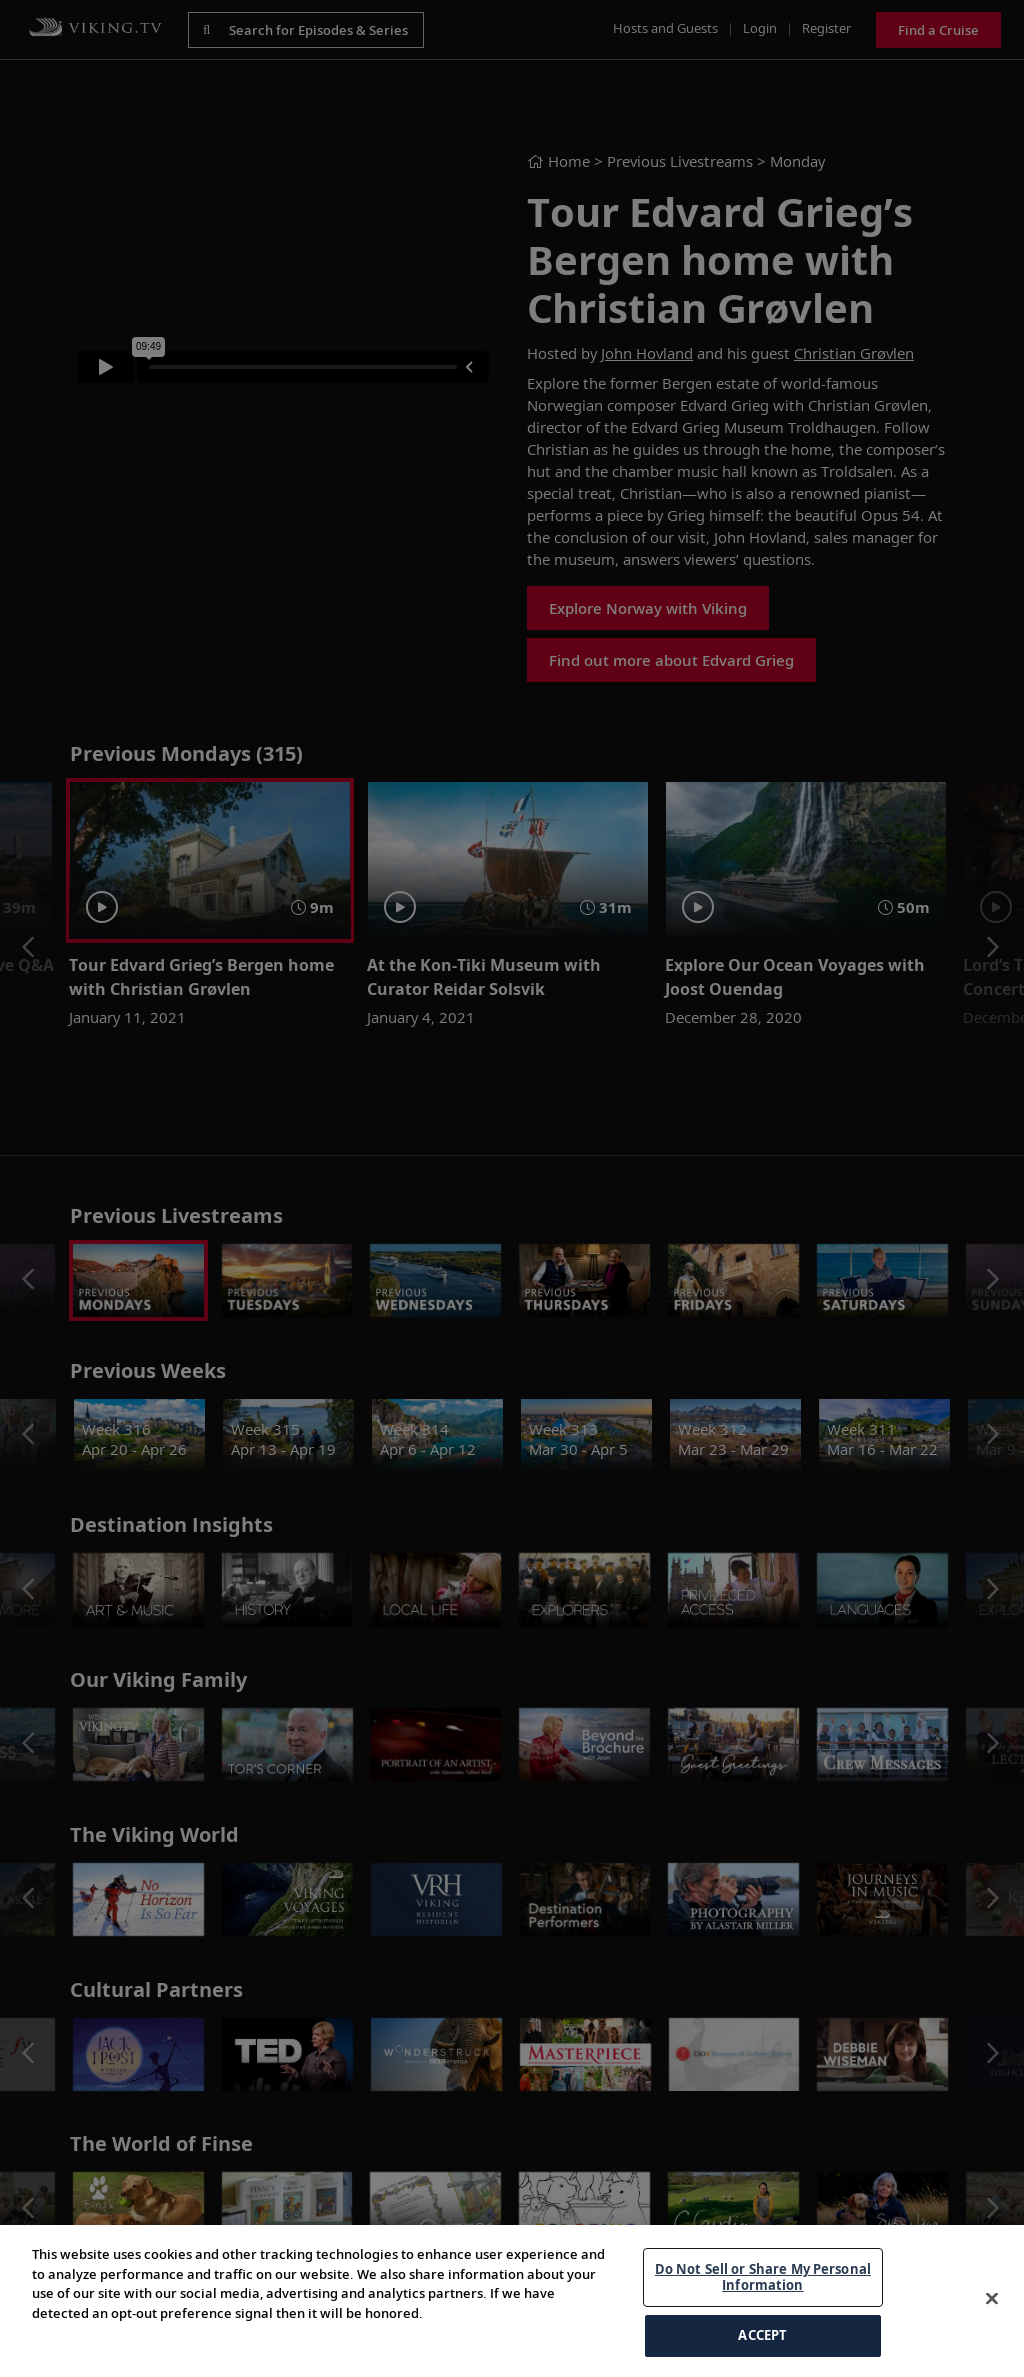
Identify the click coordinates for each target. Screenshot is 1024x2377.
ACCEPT (762, 2335)
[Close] (992, 2299)
